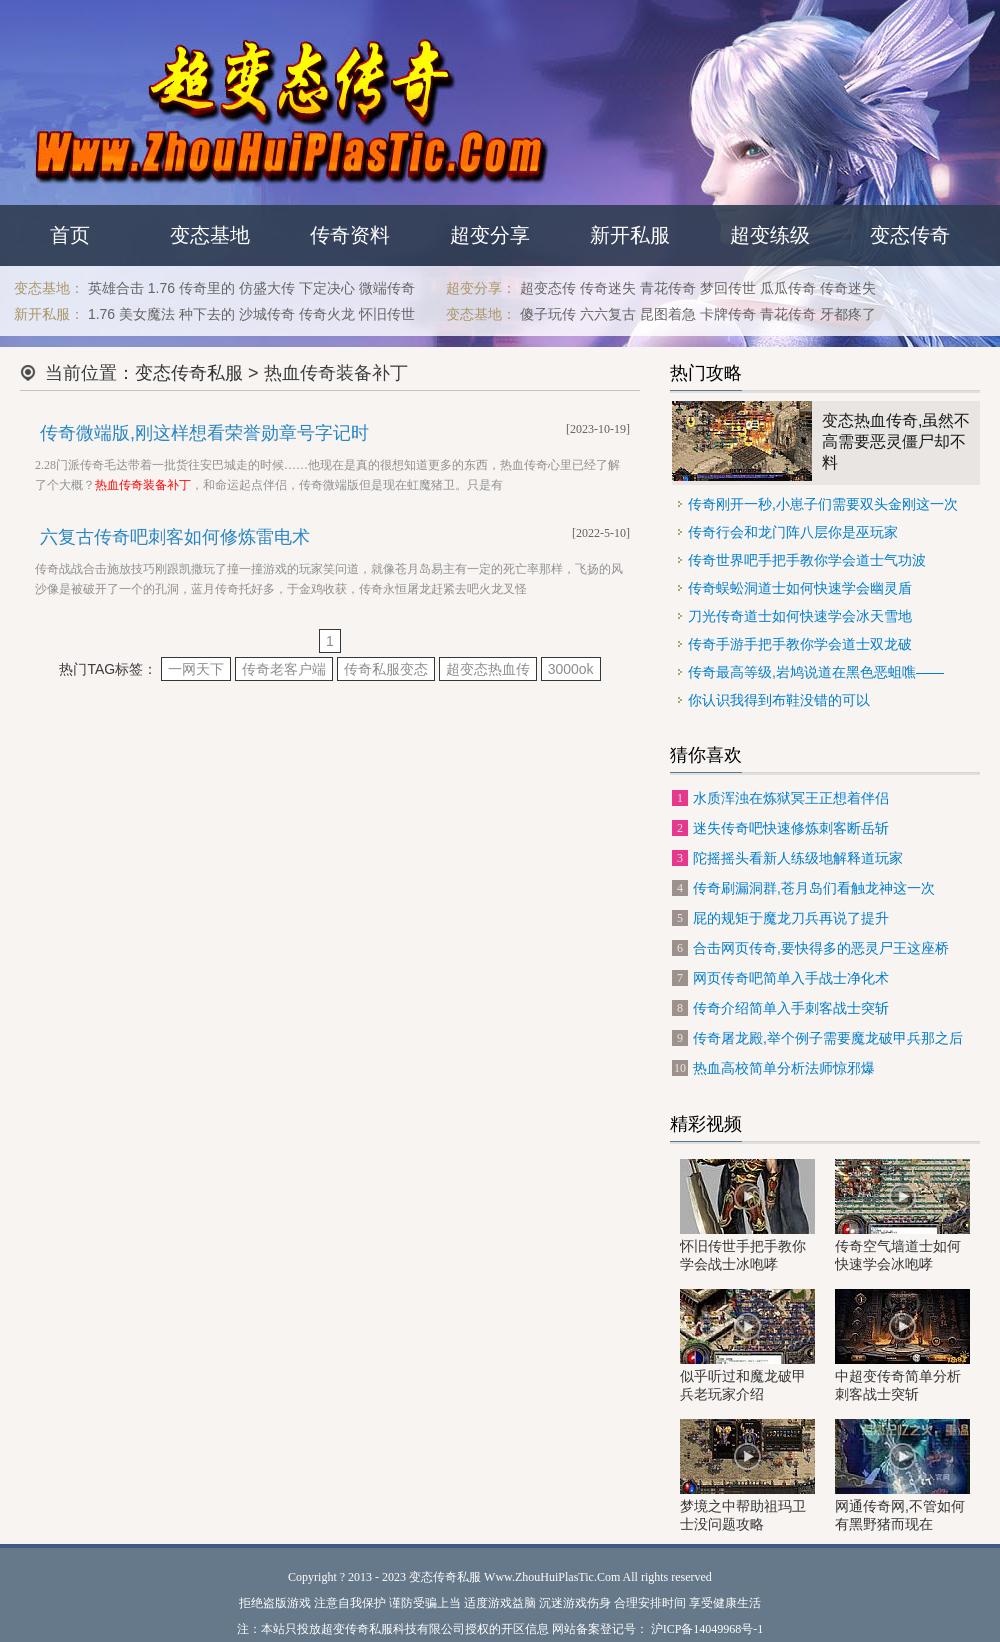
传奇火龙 (327, 314)
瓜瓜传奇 (788, 288)
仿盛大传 (267, 288)
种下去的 (207, 314)
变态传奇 (910, 235)
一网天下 (196, 669)
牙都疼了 (848, 314)
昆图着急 (668, 314)
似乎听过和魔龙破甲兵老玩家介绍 (747, 1345)
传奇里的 (207, 288)
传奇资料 (350, 235)
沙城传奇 (267, 314)
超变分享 (490, 235)
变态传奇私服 (189, 373)
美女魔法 (147, 314)
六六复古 (608, 314)
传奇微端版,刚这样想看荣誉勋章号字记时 (204, 433)
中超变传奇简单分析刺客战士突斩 (902, 1345)
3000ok (571, 669)
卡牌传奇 (728, 314)
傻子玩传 (548, 314)
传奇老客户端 (284, 669)
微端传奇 (387, 288)
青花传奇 (668, 288)
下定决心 (327, 288)
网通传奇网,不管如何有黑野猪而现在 (902, 1475)
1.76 (161, 288)
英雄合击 (116, 288)
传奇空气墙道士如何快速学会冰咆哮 (902, 1215)
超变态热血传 (488, 669)
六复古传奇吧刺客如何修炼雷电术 (175, 537)
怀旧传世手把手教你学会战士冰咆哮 (747, 1215)
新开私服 (630, 235)
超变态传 (548, 288)
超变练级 (770, 235)
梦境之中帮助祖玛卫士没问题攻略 (747, 1475)
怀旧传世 (387, 314)
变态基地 (210, 235)
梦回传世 (728, 288)
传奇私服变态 (386, 669)
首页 (70, 235)
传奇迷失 (608, 288)
